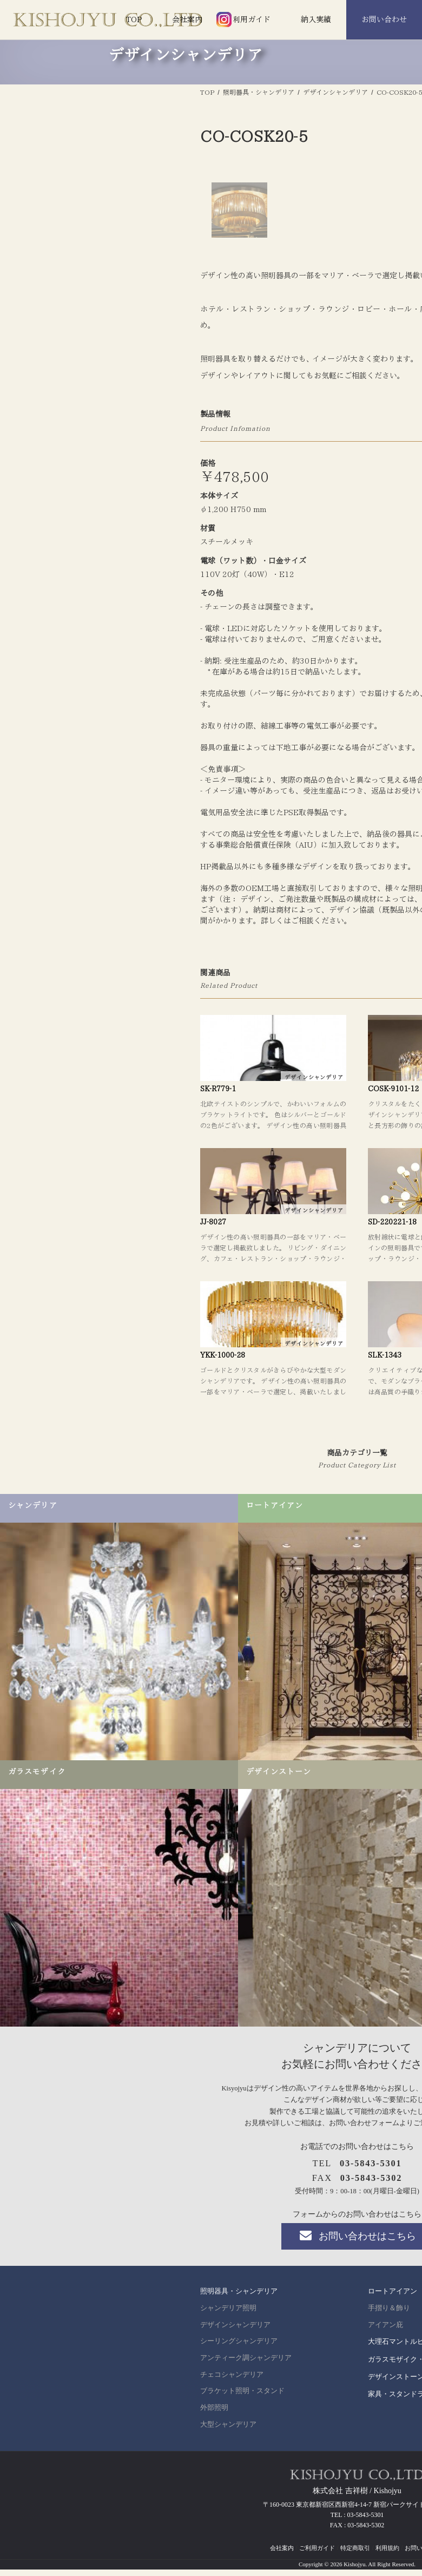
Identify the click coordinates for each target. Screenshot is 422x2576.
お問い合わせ (384, 19)
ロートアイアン (392, 2497)
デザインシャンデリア (235, 2530)
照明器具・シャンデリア (239, 2497)
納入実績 (316, 19)
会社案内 (187, 19)
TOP (134, 19)
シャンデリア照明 (228, 2514)
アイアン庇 (385, 2530)
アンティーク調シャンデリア (246, 2563)
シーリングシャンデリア (239, 2547)
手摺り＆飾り (389, 2514)
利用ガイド (252, 19)
